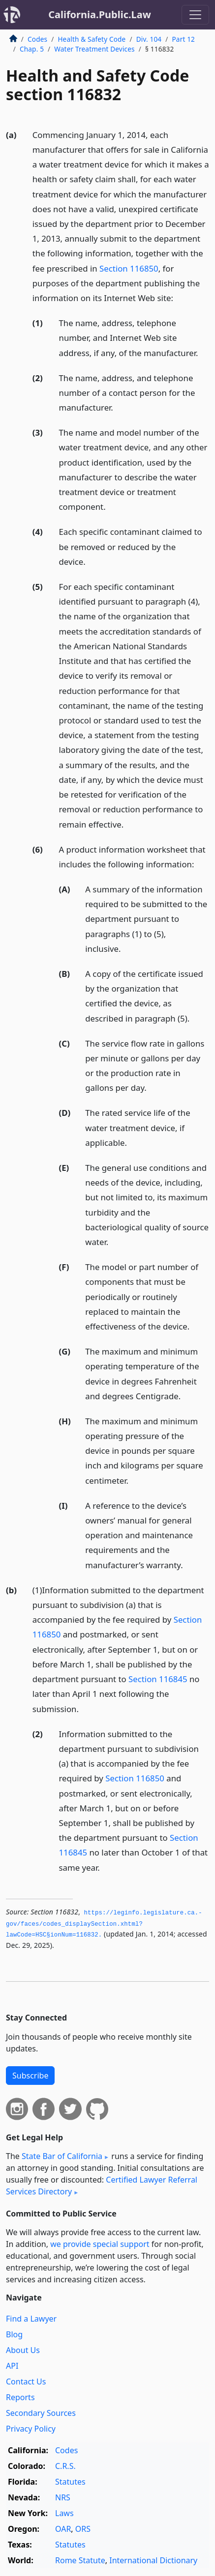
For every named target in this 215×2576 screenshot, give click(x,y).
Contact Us (26, 2381)
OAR (63, 2528)
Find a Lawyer (31, 2318)
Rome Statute (80, 2560)
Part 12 (183, 39)
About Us (23, 2350)
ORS (83, 2528)
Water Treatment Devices (94, 49)
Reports (20, 2397)
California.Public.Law (99, 14)
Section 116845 (157, 1679)
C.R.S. (65, 2466)
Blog (14, 2334)
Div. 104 (149, 39)
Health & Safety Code (91, 39)
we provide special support (99, 2244)
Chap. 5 (32, 49)
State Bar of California (62, 2156)
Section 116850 (128, 268)
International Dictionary (153, 2560)
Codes (37, 39)
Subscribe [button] (30, 2075)
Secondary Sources (41, 2413)
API (12, 2365)
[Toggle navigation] (195, 15)
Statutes (70, 2481)
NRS (62, 2497)
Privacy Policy (31, 2428)
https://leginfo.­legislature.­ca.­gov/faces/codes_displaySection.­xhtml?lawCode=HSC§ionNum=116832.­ (104, 1924)
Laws (64, 2513)
